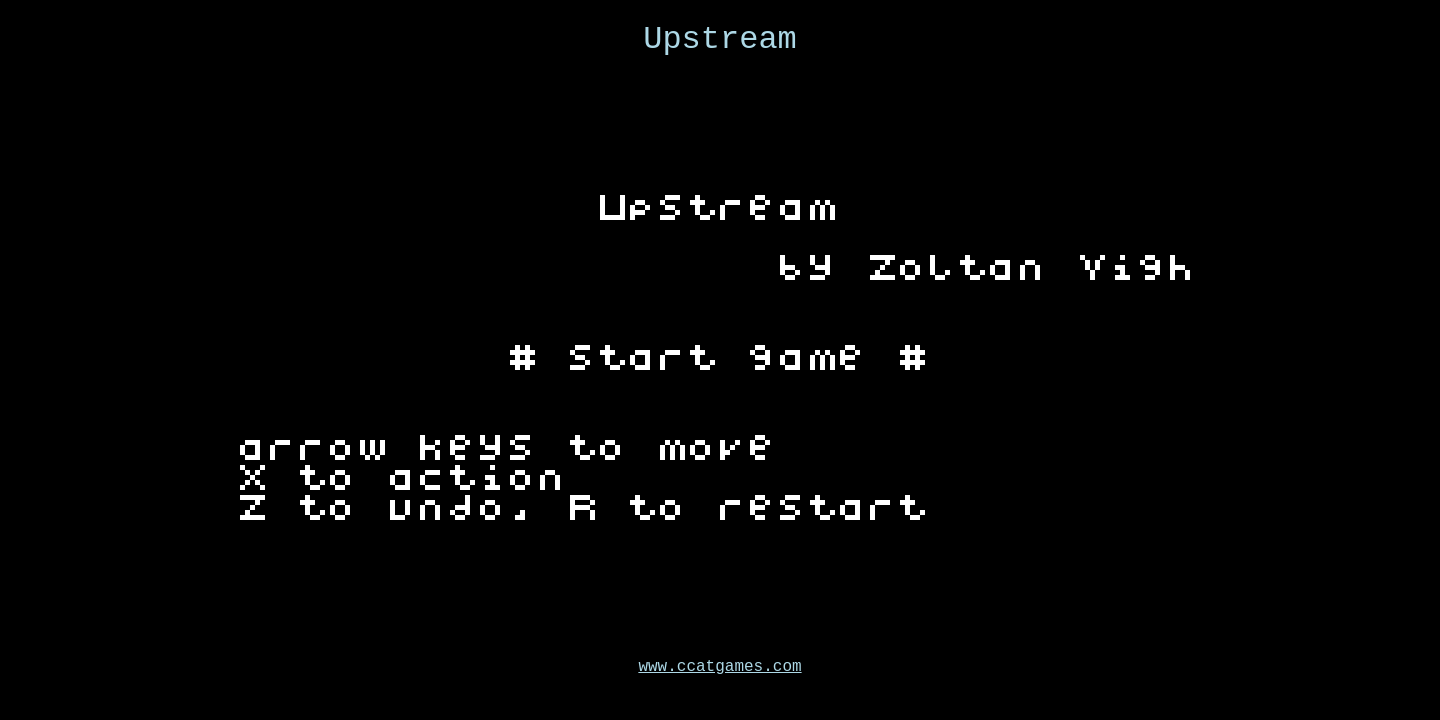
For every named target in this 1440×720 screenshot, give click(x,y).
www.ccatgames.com (719, 667)
